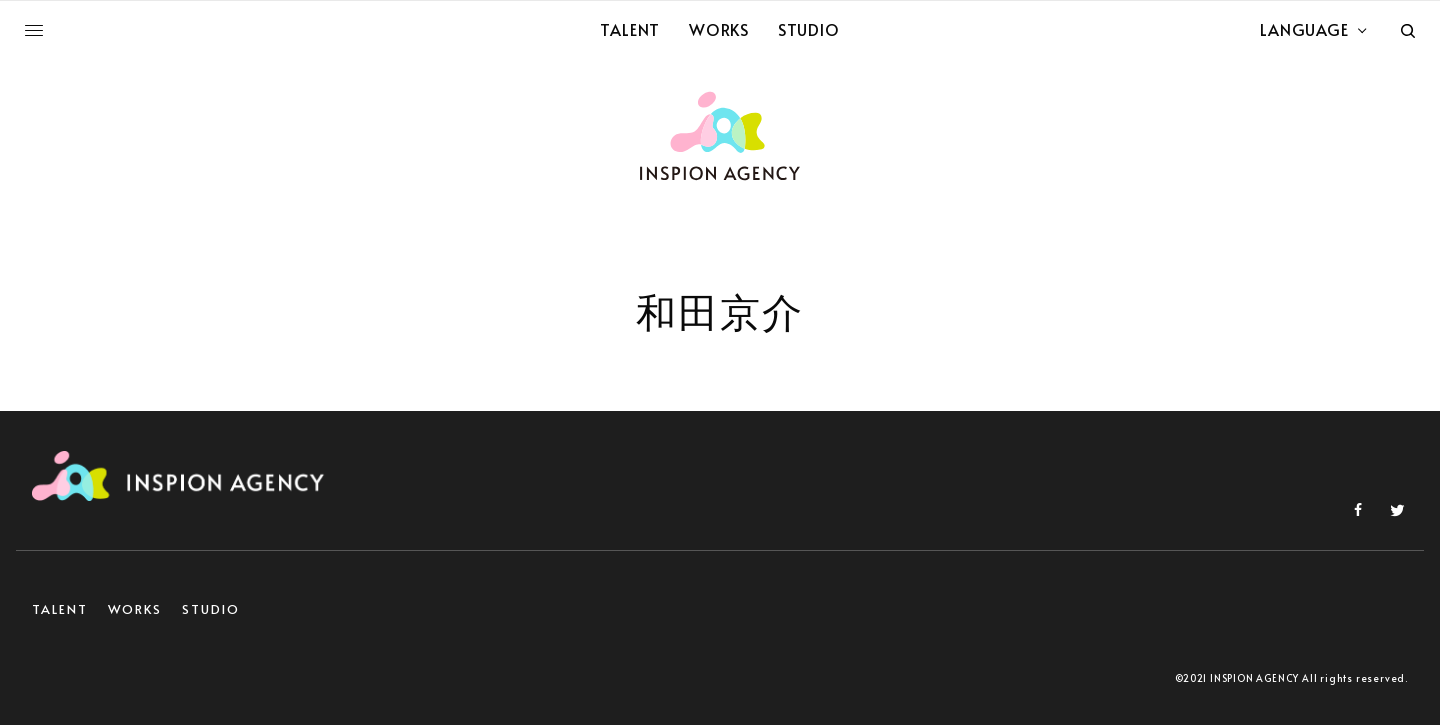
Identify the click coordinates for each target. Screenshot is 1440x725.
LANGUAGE (1304, 29)
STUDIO (211, 609)
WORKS (135, 609)
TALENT (60, 609)
